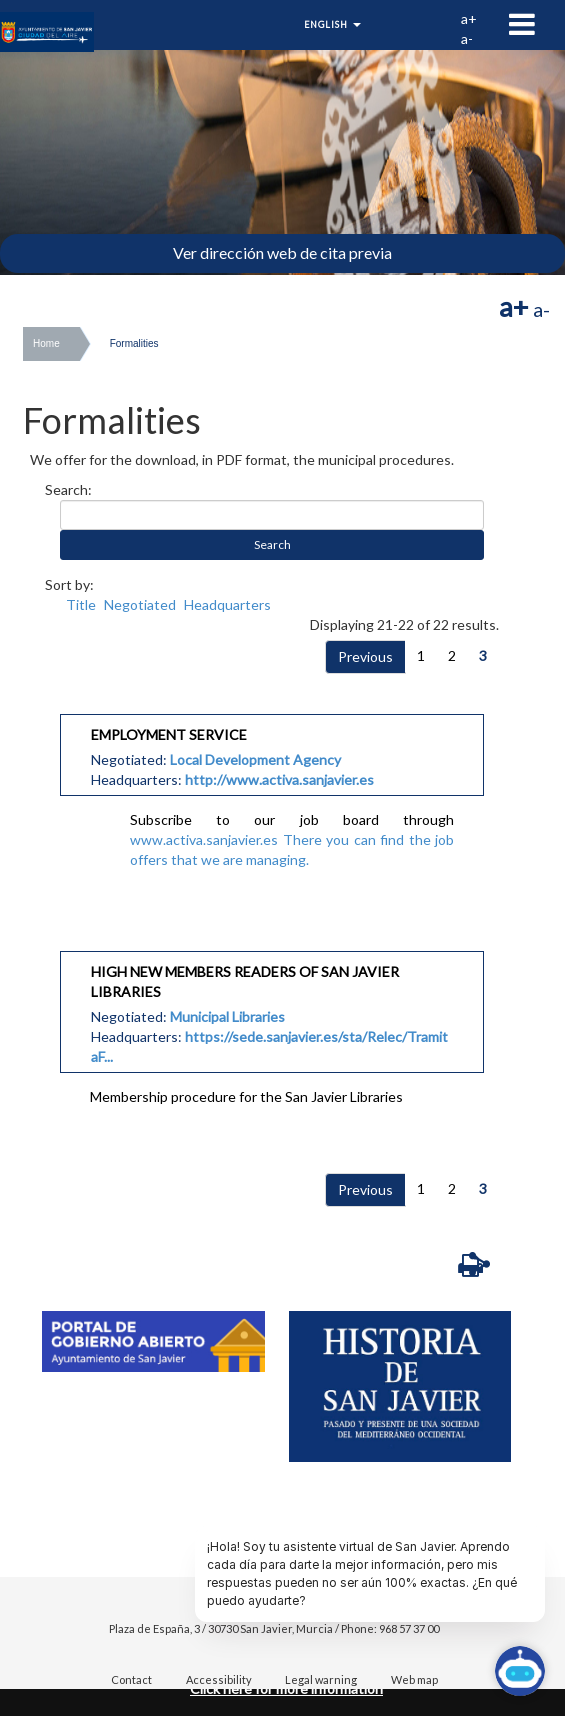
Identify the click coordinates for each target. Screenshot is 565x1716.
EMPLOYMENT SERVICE (169, 734)
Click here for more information (286, 1688)
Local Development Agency (255, 759)
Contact (131, 1679)
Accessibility (219, 1679)
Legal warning (321, 1679)
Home (46, 343)
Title (81, 604)
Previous (365, 656)
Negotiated (140, 604)
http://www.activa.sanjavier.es (279, 779)
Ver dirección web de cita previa (282, 252)
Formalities (134, 343)
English (332, 24)
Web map (414, 1679)
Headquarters (227, 604)
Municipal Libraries (227, 1016)
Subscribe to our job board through (292, 819)
